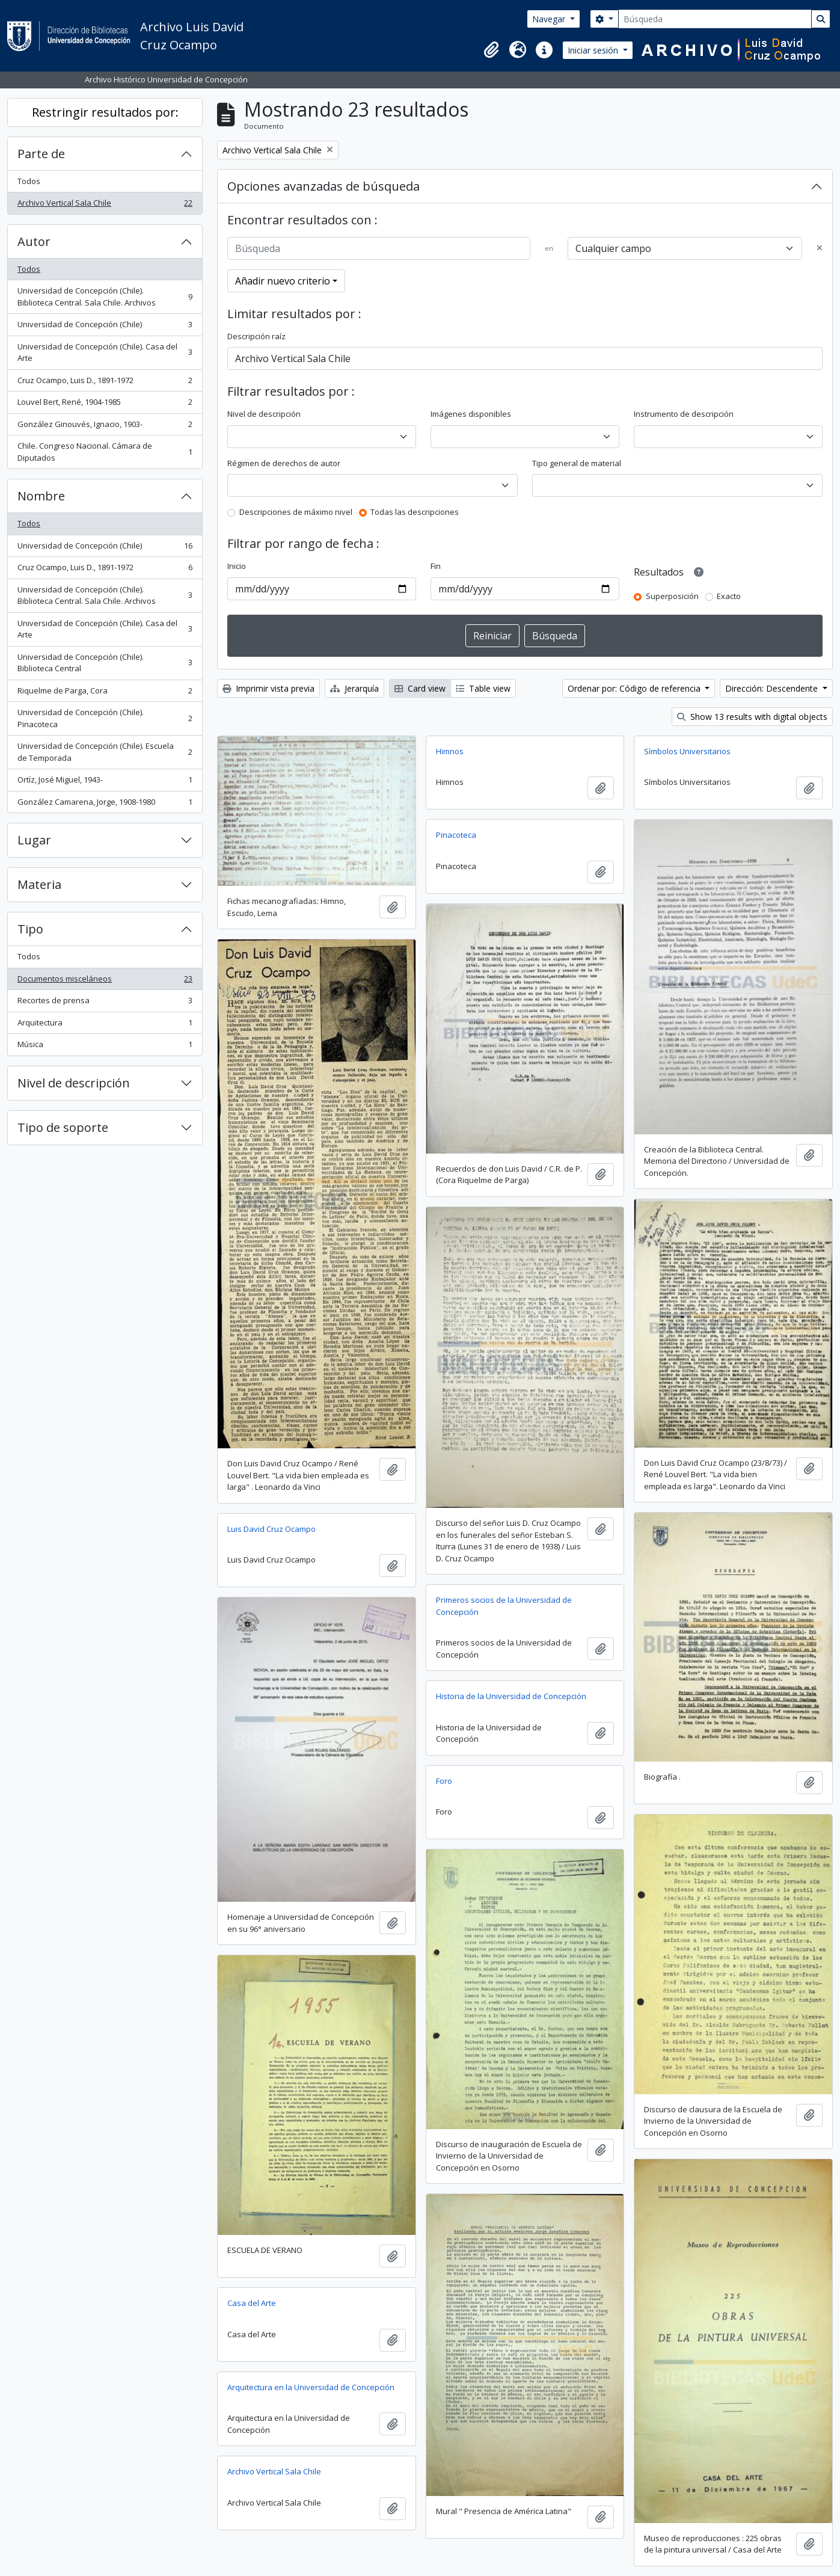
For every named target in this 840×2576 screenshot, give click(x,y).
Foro (444, 1780)
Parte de (41, 154)
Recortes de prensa (104, 1003)
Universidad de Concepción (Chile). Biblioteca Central (104, 662)
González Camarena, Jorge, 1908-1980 (104, 804)
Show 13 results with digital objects (752, 716)
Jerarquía (354, 688)
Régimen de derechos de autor (283, 463)
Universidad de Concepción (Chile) (104, 327)
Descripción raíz (256, 336)
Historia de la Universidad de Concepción (511, 1696)
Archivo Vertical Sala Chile (104, 205)
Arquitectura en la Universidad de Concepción (310, 2387)
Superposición (672, 596)
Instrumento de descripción (684, 413)
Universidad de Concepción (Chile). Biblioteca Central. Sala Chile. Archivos (104, 296)
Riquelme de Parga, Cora (104, 693)
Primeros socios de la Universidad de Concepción (504, 1605)
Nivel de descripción (73, 1083)
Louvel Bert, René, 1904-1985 (104, 404)
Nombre (41, 496)
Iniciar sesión (594, 50)
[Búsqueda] (715, 19)
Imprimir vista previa (268, 688)
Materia (39, 884)
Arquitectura (104, 1025)
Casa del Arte (251, 2303)
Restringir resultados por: (105, 112)
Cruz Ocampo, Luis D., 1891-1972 (104, 383)
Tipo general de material (576, 463)
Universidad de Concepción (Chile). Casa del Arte (104, 352)
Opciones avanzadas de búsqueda (323, 186)
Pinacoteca (456, 834)
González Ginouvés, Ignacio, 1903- (104, 427)
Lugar (34, 840)
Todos (28, 181)
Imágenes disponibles (471, 413)
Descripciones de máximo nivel (295, 511)
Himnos (450, 751)
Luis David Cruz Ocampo (271, 1528)
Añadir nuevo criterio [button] (282, 280)
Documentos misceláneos (104, 981)
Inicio (236, 566)
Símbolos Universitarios (687, 751)
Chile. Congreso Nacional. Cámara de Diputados (104, 451)
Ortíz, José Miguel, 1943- (104, 782)
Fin (436, 566)
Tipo (30, 929)
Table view (483, 688)
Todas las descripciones (414, 511)
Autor (34, 241)
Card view (420, 688)
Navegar (550, 19)
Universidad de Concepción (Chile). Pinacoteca (104, 718)
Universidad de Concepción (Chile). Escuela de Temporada (104, 751)
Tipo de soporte (62, 1127)
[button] (491, 50)
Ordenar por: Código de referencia (635, 688)
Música (104, 1047)
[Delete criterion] (820, 248)
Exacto (729, 596)
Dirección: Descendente (772, 688)
